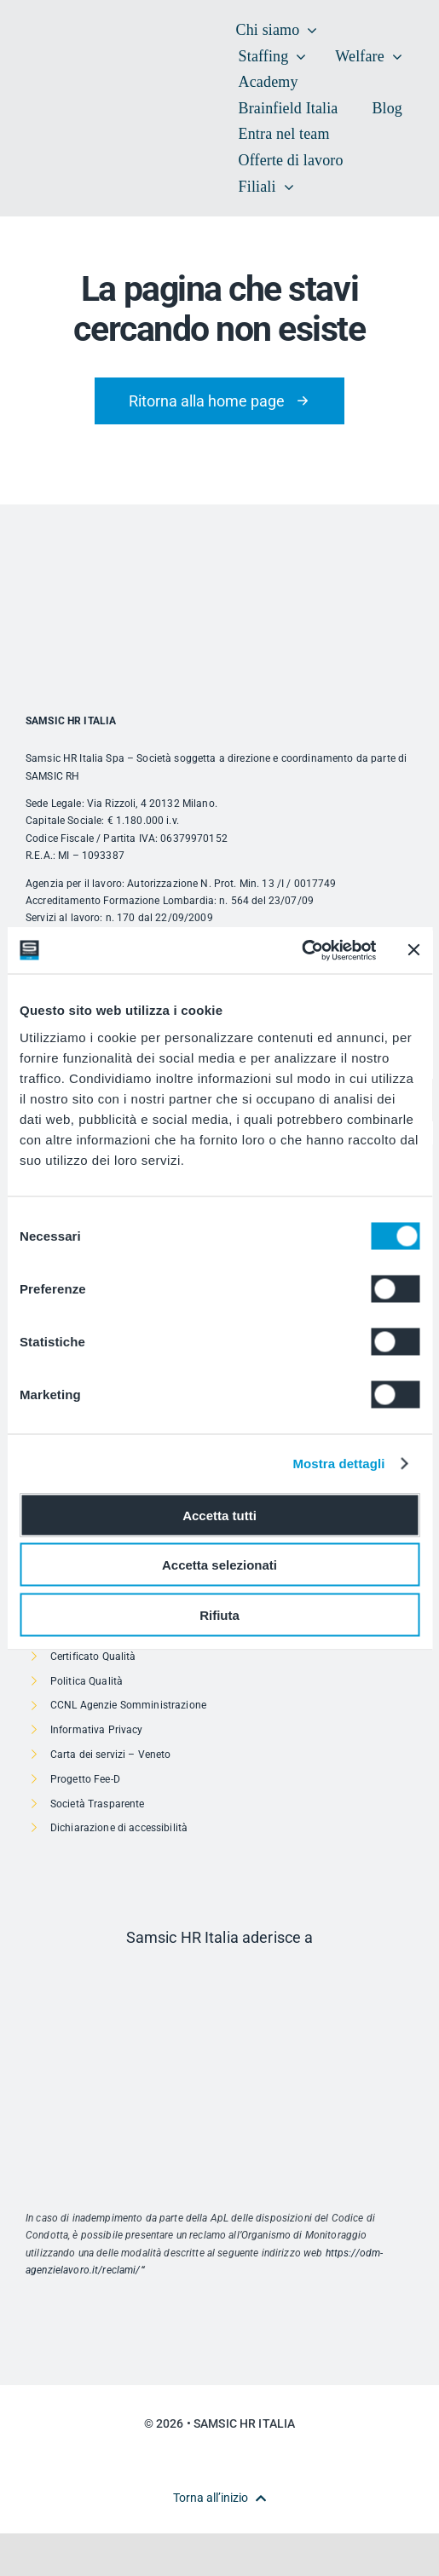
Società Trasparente (97, 1804)
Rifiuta (219, 1614)
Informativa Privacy (96, 1730)
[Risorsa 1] (219, 1973)
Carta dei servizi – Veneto (110, 1755)
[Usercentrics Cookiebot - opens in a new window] (301, 950)
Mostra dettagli (338, 1463)
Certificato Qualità (93, 1657)
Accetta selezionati (219, 1565)
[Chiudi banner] (413, 950)
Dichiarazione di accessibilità (119, 1828)
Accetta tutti (219, 1514)
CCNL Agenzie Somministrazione (128, 1705)
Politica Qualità (86, 1681)
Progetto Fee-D (85, 1779)
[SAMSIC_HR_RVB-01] (51, 90)
